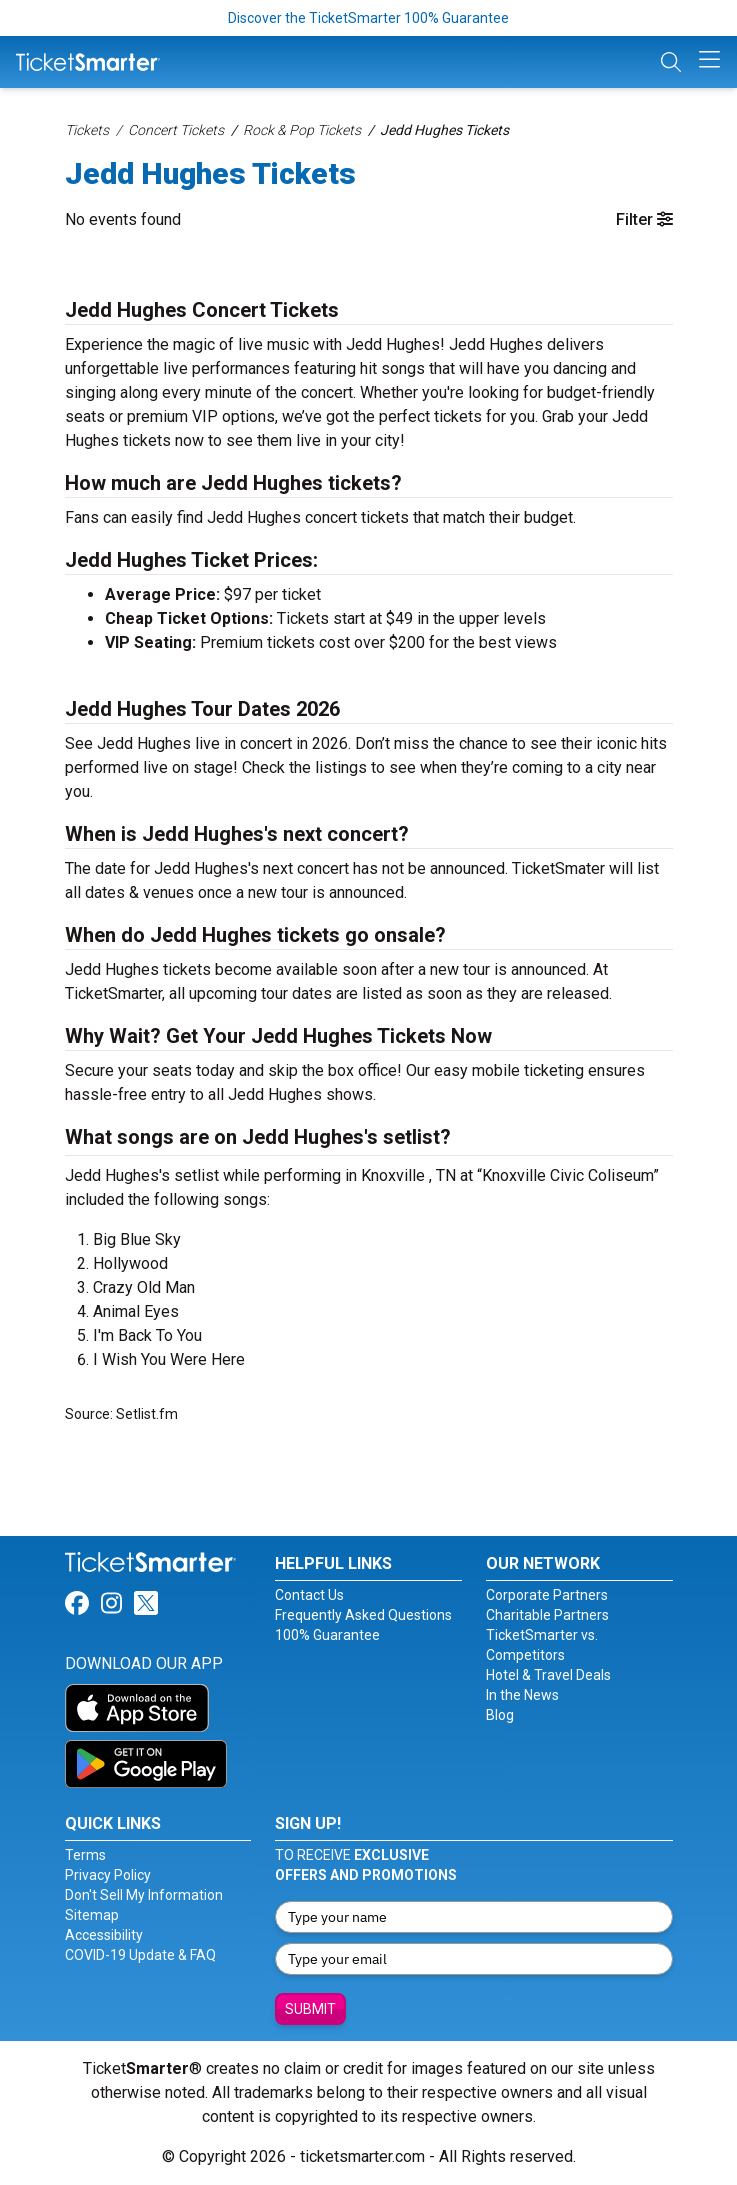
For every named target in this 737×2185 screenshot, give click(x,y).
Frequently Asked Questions (363, 1615)
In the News (522, 1695)
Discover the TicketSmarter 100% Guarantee (368, 18)
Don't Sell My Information (144, 1895)
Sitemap (92, 1915)
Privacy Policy (108, 1875)
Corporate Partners (547, 1595)
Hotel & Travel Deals (548, 1675)
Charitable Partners (547, 1615)
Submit (310, 2009)
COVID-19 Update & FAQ (140, 1955)
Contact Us (309, 1595)
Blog (500, 1715)
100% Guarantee (327, 1635)
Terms (85, 1855)
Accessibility (104, 1935)
